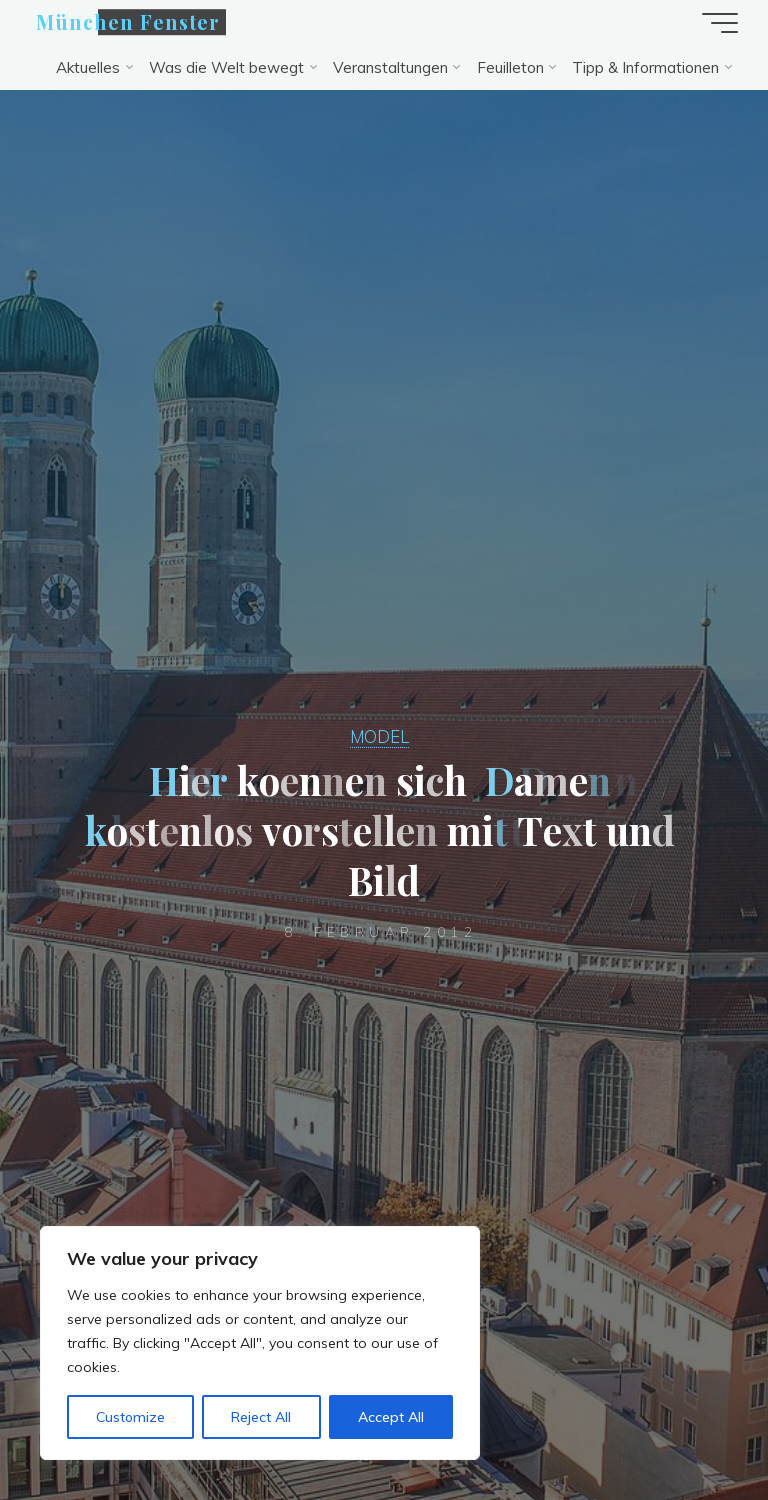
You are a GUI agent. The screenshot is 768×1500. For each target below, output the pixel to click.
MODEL (379, 736)
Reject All (261, 1417)
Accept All (391, 1417)
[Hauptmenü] (720, 23)
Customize (130, 1417)
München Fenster (128, 22)
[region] (260, 1343)
